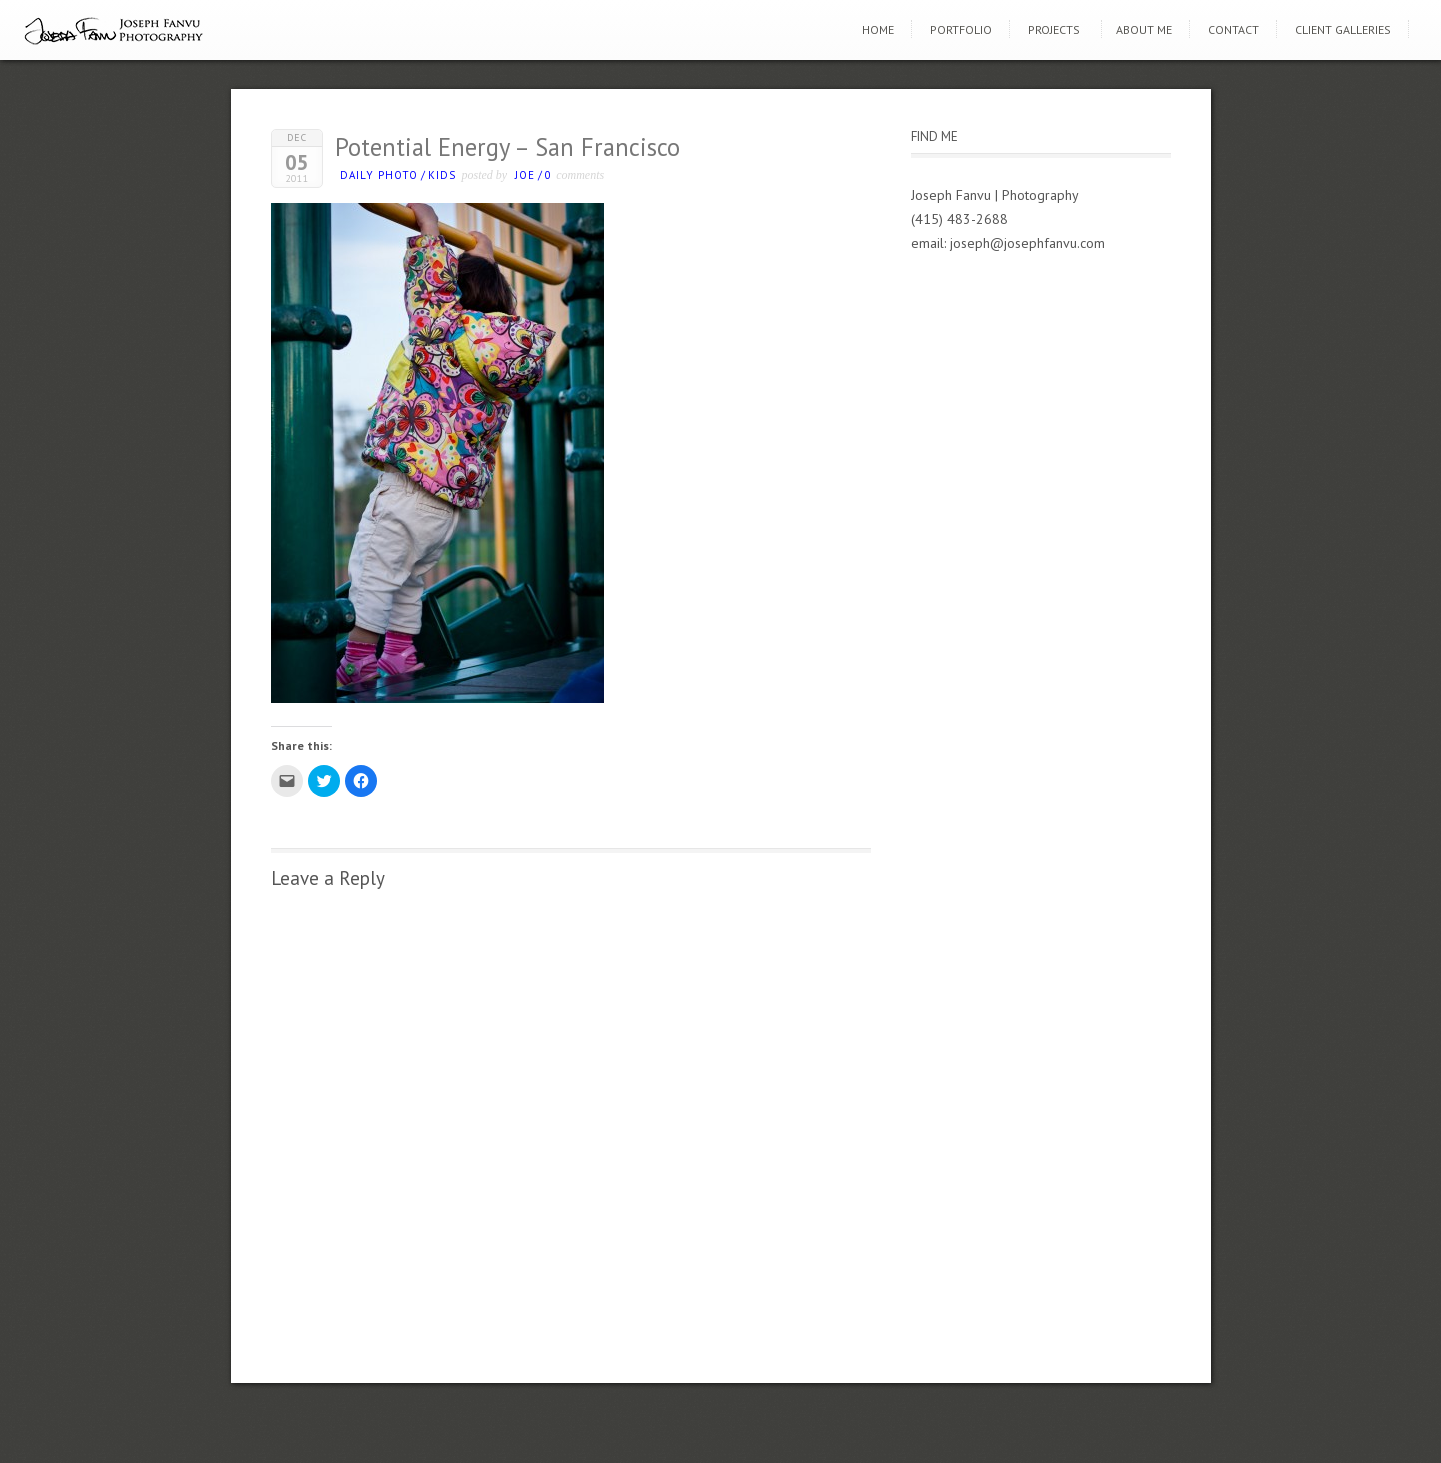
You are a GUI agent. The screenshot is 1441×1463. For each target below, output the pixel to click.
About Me (1144, 29)
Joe (525, 175)
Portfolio (961, 29)
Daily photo (379, 175)
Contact (1233, 29)
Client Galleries (1343, 29)
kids (442, 175)
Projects (1054, 29)
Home (878, 29)
